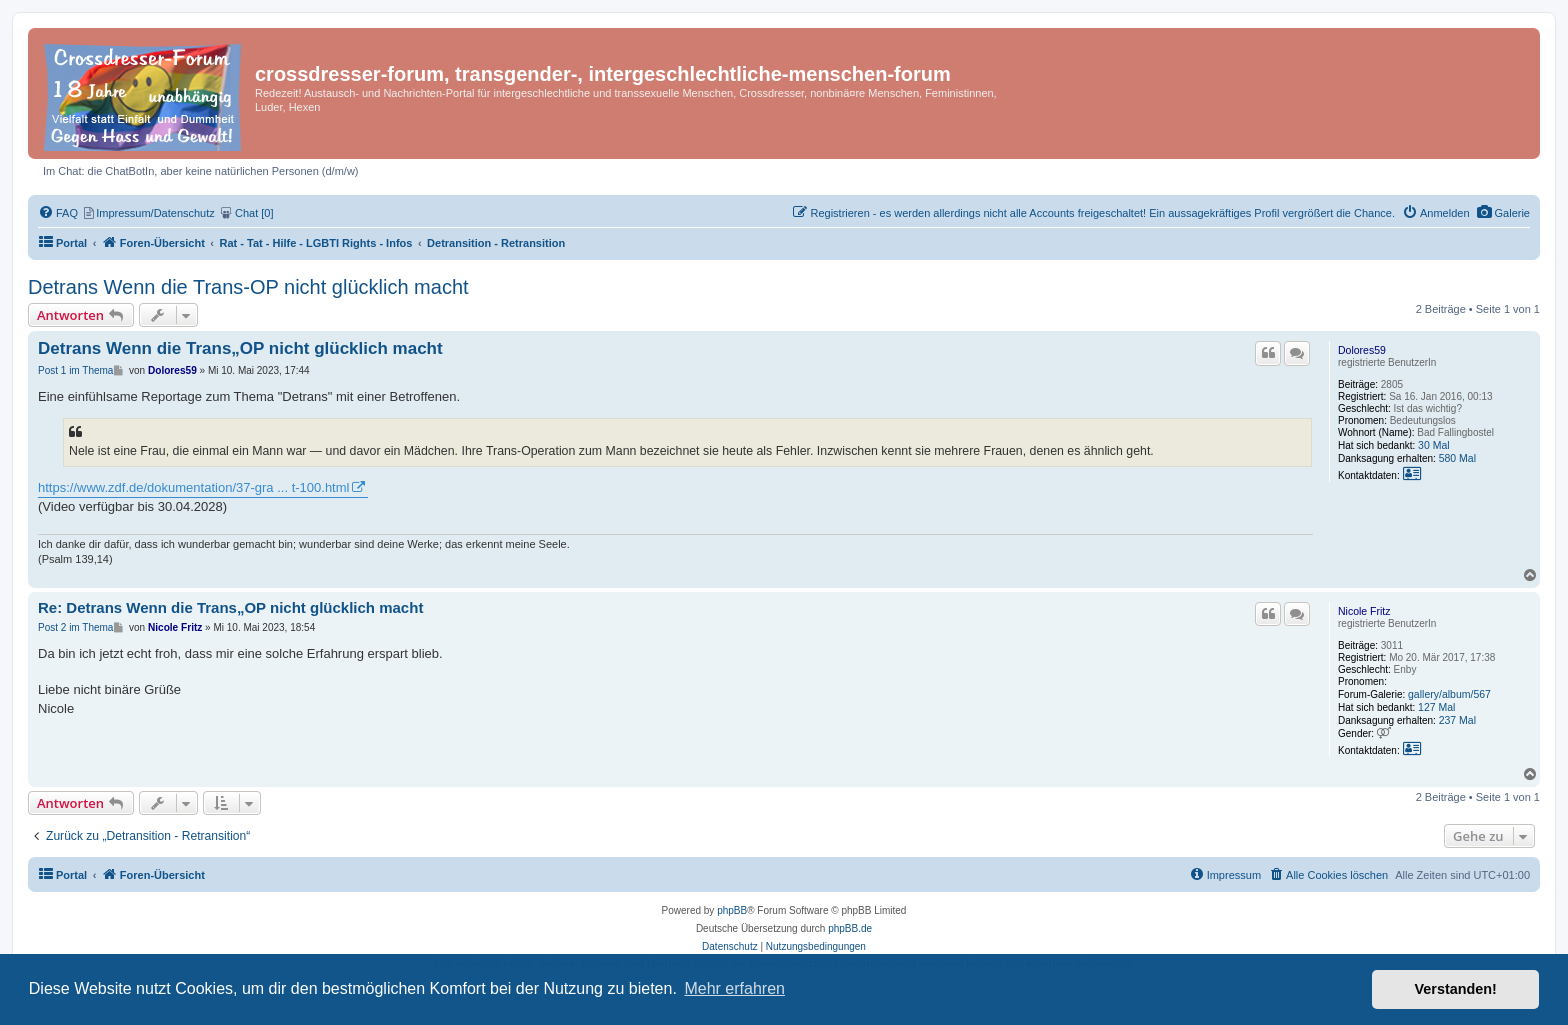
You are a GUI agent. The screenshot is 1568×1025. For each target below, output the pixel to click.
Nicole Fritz (1364, 611)
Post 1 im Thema (75, 370)
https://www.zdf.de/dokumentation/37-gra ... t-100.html (193, 487)
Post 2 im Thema (75, 627)
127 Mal (1436, 707)
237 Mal (1457, 720)
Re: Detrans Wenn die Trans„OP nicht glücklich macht (230, 607)
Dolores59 (1362, 350)
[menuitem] (1503, 213)
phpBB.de (850, 928)
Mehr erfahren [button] (734, 988)
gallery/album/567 (1449, 694)
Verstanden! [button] (1456, 989)
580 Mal (1457, 458)
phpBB (732, 910)
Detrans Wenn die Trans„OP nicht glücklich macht (240, 348)
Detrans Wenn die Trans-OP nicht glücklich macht (248, 287)
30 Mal (1434, 445)
